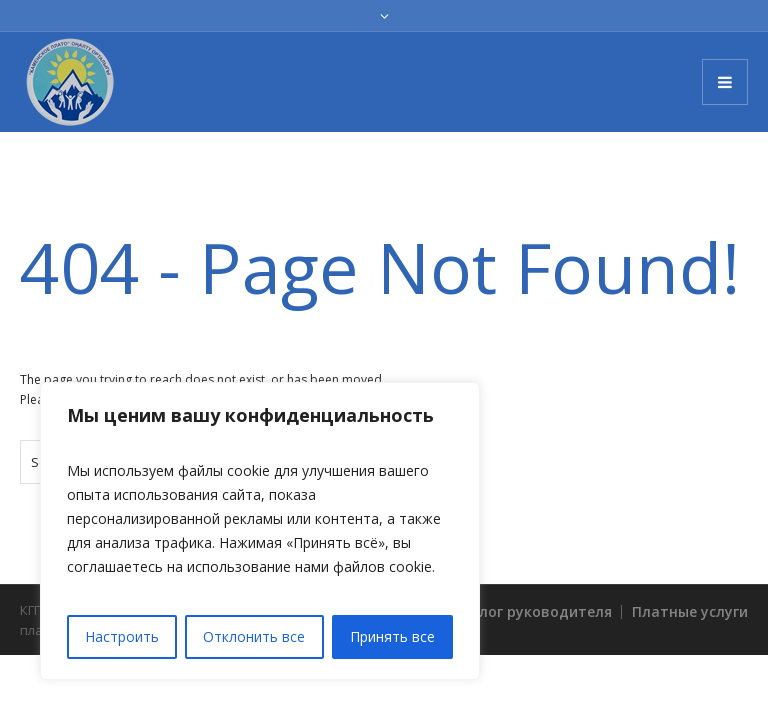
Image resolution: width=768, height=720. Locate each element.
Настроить (122, 636)
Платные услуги (690, 611)
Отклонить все (254, 636)
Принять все (392, 636)
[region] (260, 531)
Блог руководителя (541, 611)
